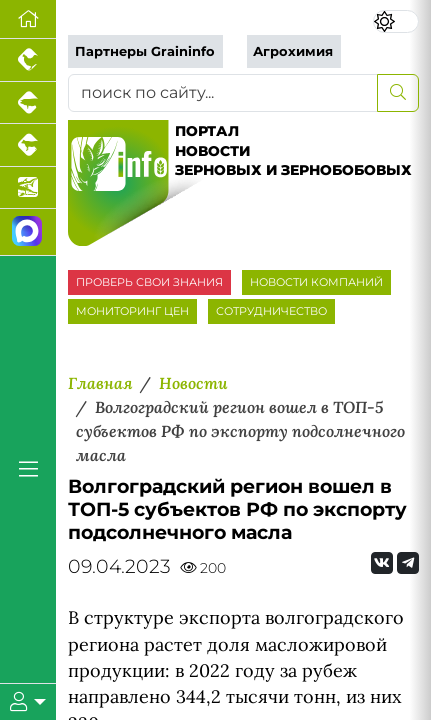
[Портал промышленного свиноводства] (28, 103)
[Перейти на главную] (28, 19)
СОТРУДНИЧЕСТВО (271, 311)
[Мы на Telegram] (408, 563)
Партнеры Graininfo (145, 51)
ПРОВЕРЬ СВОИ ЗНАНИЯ (149, 282)
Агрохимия (293, 51)
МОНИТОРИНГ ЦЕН (132, 311)
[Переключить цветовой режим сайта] (396, 21)
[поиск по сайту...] (223, 93)
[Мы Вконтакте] (382, 563)
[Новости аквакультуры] (28, 188)
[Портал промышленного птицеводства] (28, 60)
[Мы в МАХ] (28, 232)
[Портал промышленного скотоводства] (28, 145)
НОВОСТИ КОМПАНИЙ (316, 282)
